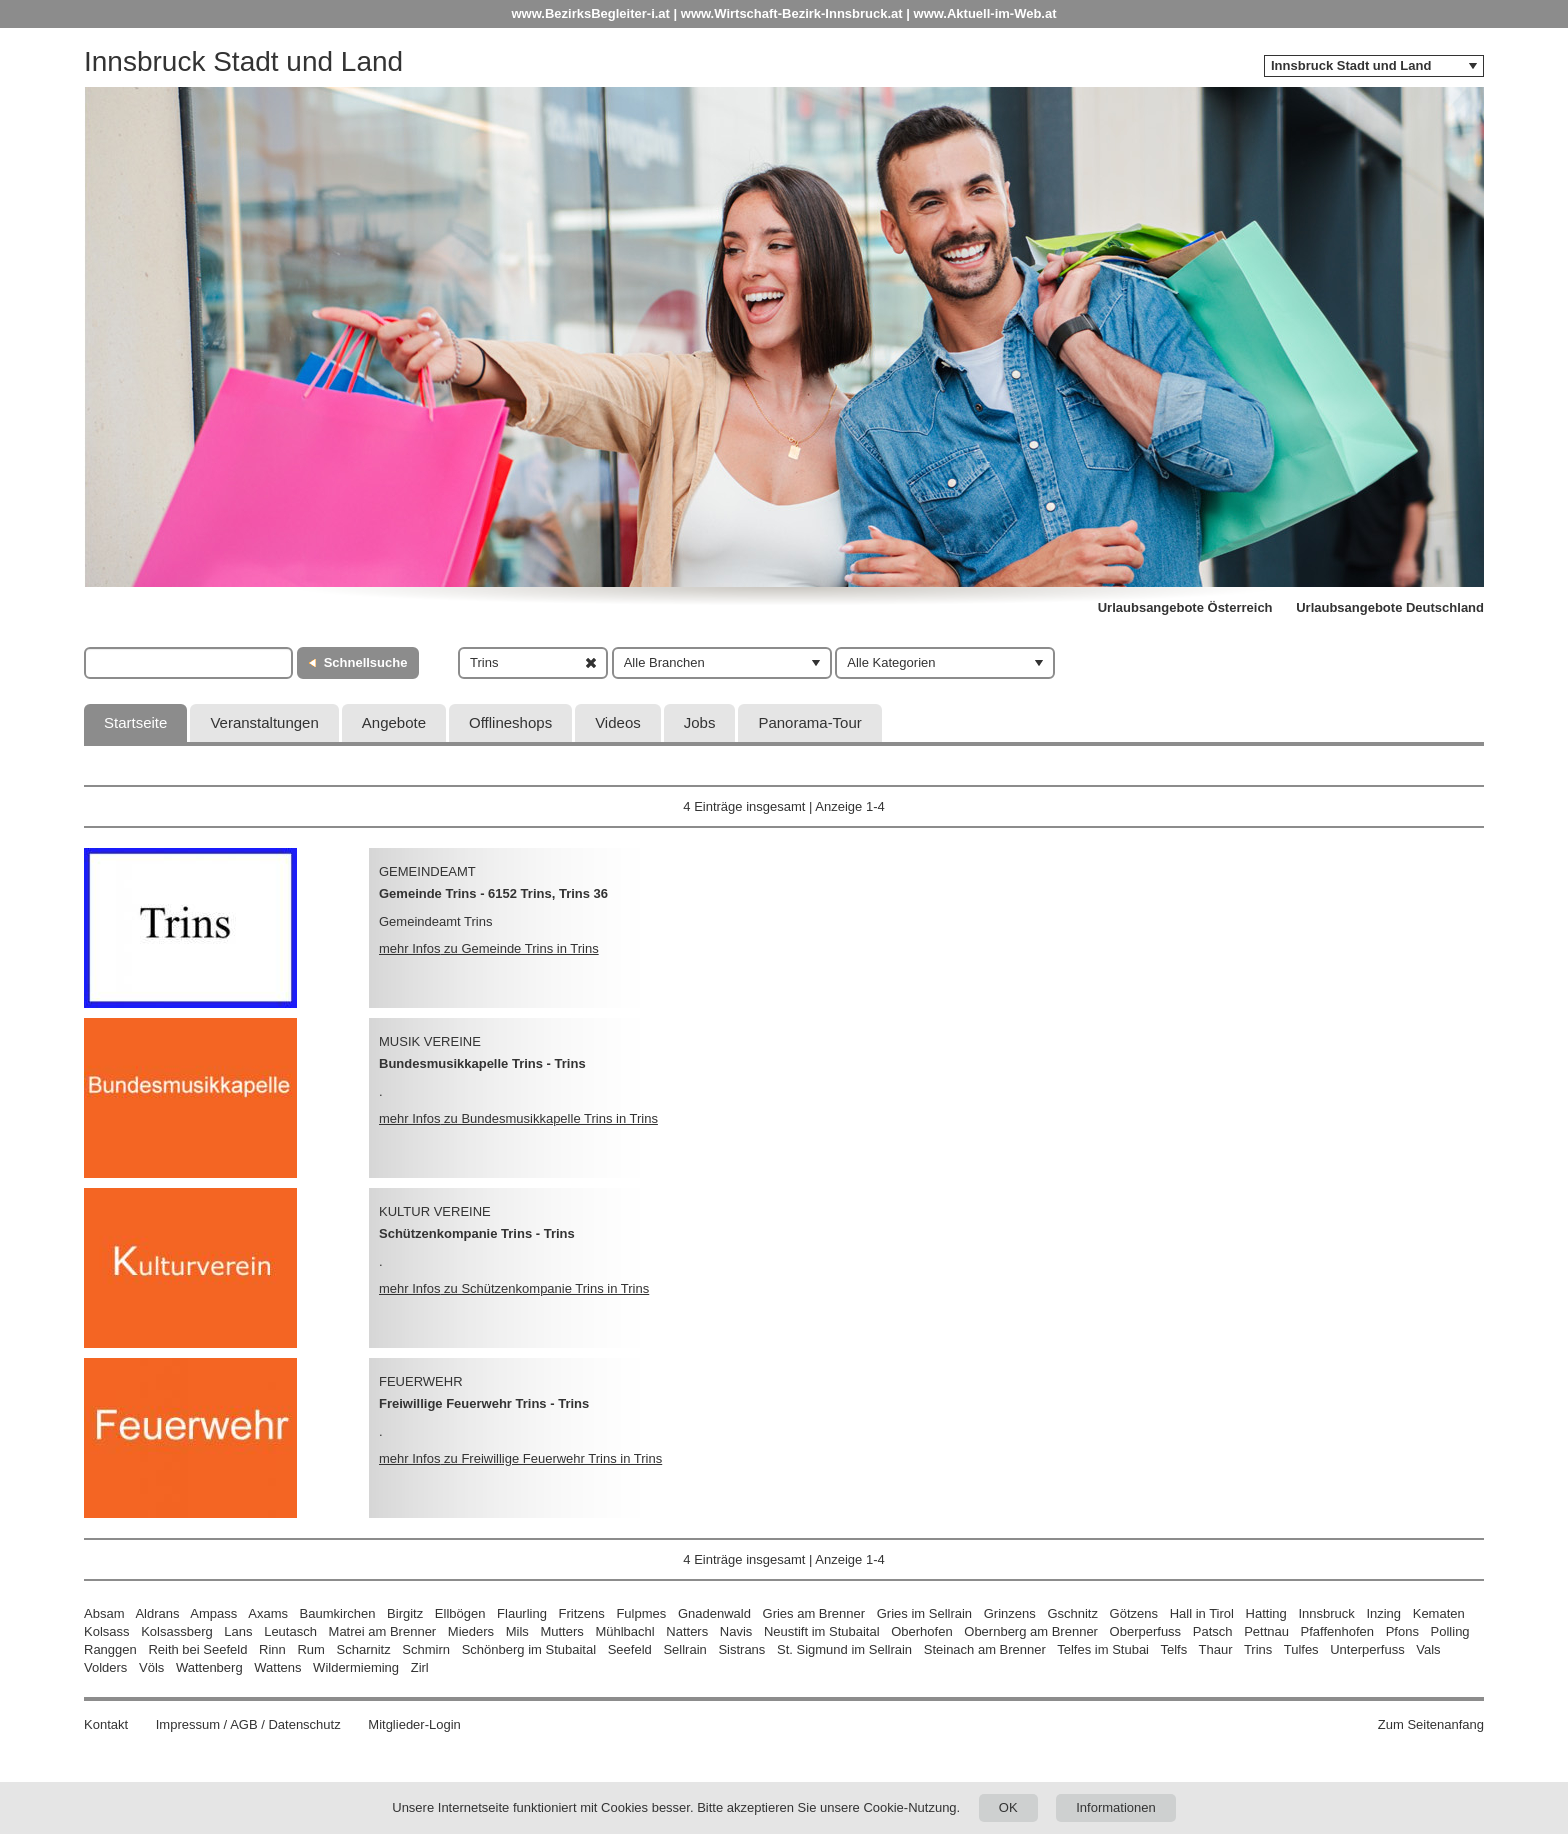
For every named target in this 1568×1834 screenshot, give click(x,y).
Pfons (1402, 1631)
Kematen (1439, 1613)
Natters (687, 1631)
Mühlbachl (624, 1631)
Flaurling (522, 1613)
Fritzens (582, 1613)
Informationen (1116, 1807)
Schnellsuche (366, 662)
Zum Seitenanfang (1431, 1724)
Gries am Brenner (814, 1613)
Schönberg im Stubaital (529, 1649)
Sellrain (684, 1649)
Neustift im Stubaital (822, 1631)
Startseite (135, 722)
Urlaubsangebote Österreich (1185, 607)
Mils (517, 1631)
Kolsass (107, 1631)
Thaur (1216, 1649)
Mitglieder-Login (414, 1724)
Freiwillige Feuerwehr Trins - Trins (484, 1403)
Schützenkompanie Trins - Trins (477, 1233)
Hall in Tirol (1202, 1613)
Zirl (420, 1667)
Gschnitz (1072, 1613)
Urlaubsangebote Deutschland (1390, 607)
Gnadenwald (714, 1613)
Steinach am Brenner (985, 1649)
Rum (310, 1649)
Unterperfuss (1367, 1649)
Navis (736, 1631)
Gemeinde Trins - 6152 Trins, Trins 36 (493, 893)
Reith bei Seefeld (197, 1649)
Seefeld (630, 1649)
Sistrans (741, 1649)
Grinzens (1010, 1613)
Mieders (471, 1631)
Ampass (213, 1613)
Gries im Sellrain (924, 1613)
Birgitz (405, 1613)
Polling (1450, 1631)
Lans (238, 1631)
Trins (1258, 1649)
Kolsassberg (177, 1631)
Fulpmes (641, 1613)
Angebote (394, 722)
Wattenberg (209, 1667)
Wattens (277, 1667)
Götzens (1134, 1613)
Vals (1428, 1649)
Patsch (1213, 1631)
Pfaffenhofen (1338, 1631)
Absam (104, 1613)
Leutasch (290, 1631)
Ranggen (110, 1649)
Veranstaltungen (264, 722)
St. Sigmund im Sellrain (844, 1649)
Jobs (700, 722)
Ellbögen (460, 1613)
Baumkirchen (338, 1613)
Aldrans (157, 1613)
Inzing (1383, 1613)
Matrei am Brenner (383, 1631)
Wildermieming (356, 1667)
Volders (105, 1667)
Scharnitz (364, 1649)
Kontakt (106, 1724)
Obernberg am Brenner (1031, 1631)
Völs (151, 1667)
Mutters (561, 1631)
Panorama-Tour (809, 722)
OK (1008, 1807)
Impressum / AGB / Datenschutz (248, 1724)
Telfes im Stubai (1103, 1649)
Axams (268, 1613)
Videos (618, 722)
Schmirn (426, 1649)
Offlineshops (510, 722)
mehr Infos (489, 948)
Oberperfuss (1146, 1631)
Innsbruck (1326, 1613)
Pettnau (1266, 1631)
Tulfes (1301, 1649)
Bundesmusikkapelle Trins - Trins (482, 1063)
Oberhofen (921, 1631)
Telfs (1173, 1649)
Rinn (272, 1649)
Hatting (1266, 1613)
